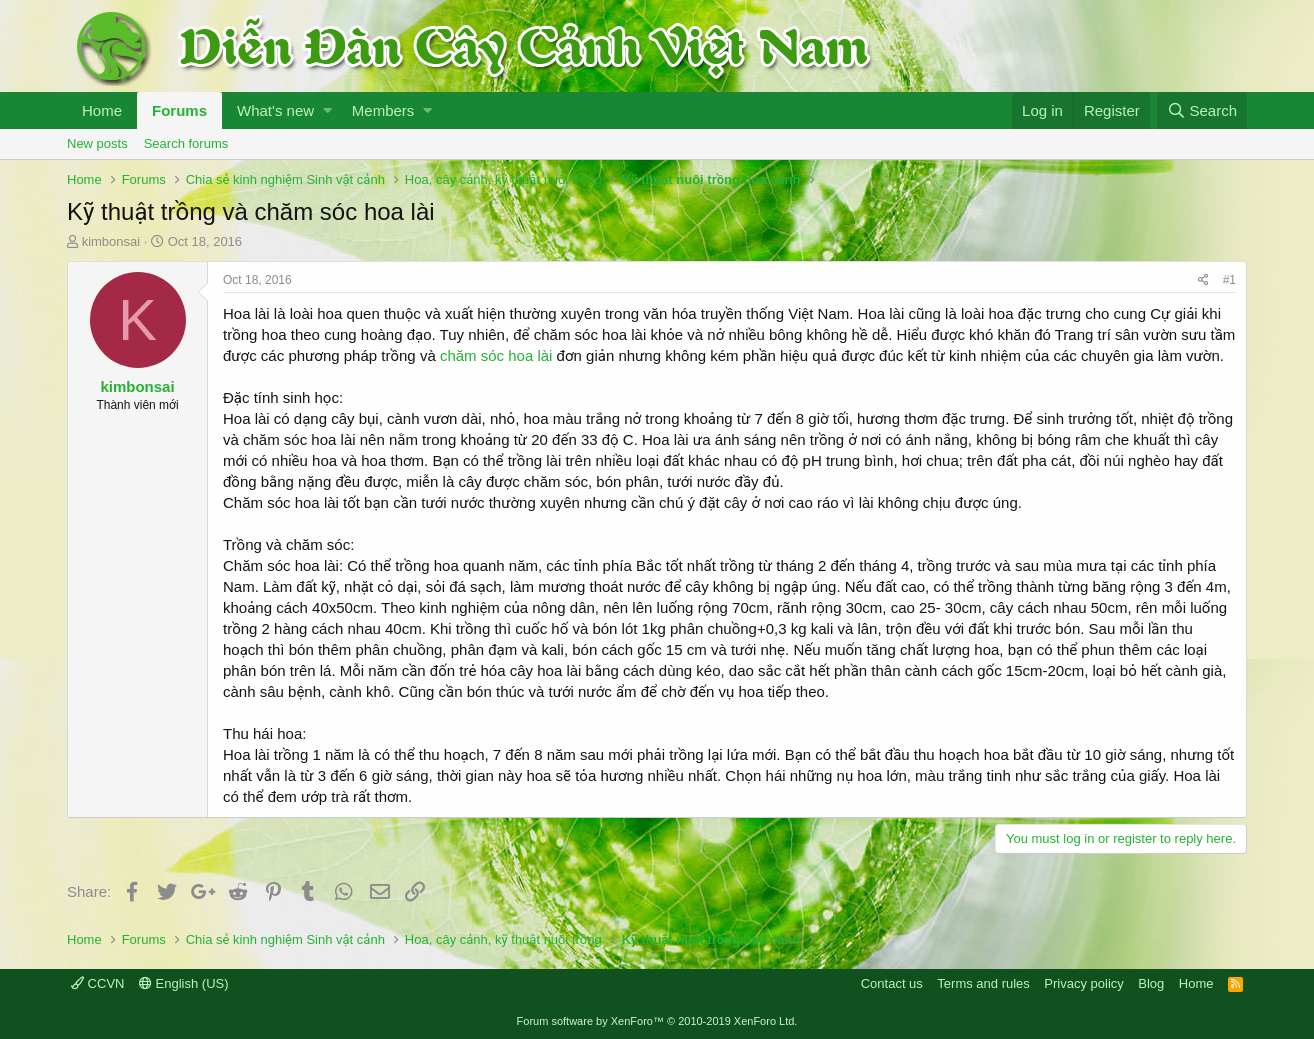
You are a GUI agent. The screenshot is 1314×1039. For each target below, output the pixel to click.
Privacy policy (1083, 983)
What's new (275, 110)
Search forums (186, 143)
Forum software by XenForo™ (657, 1021)
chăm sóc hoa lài (496, 355)
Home (102, 110)
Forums (179, 110)
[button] (327, 110)
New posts (97, 143)
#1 (1229, 280)
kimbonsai (111, 241)
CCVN (97, 983)
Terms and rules (983, 983)
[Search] (1202, 110)
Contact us (892, 983)
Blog (1151, 983)
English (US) (184, 983)
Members (383, 110)
